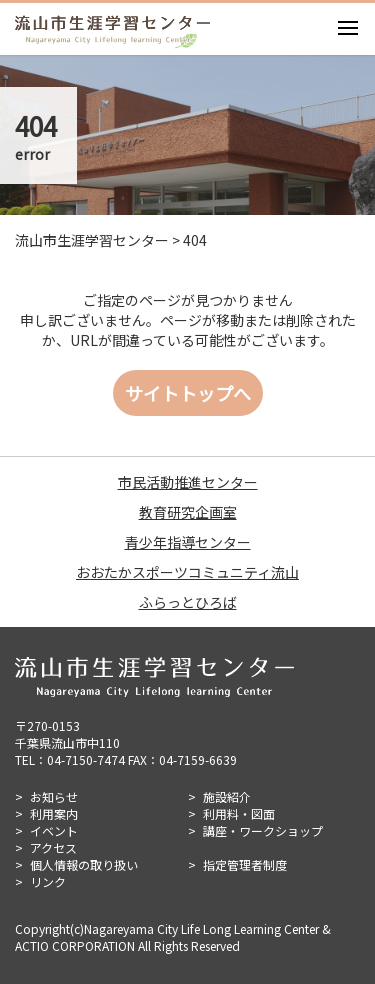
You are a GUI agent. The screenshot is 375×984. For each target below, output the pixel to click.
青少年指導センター (188, 542)
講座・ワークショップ (263, 830)
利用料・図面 (239, 813)
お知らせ (54, 796)
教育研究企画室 (188, 512)
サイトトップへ (188, 393)
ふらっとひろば (188, 602)
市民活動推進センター (188, 482)
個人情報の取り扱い (84, 864)
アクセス (53, 847)
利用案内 (54, 813)
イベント (54, 830)
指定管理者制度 (245, 864)
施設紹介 (227, 796)
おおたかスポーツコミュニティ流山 (187, 572)
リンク (48, 881)
